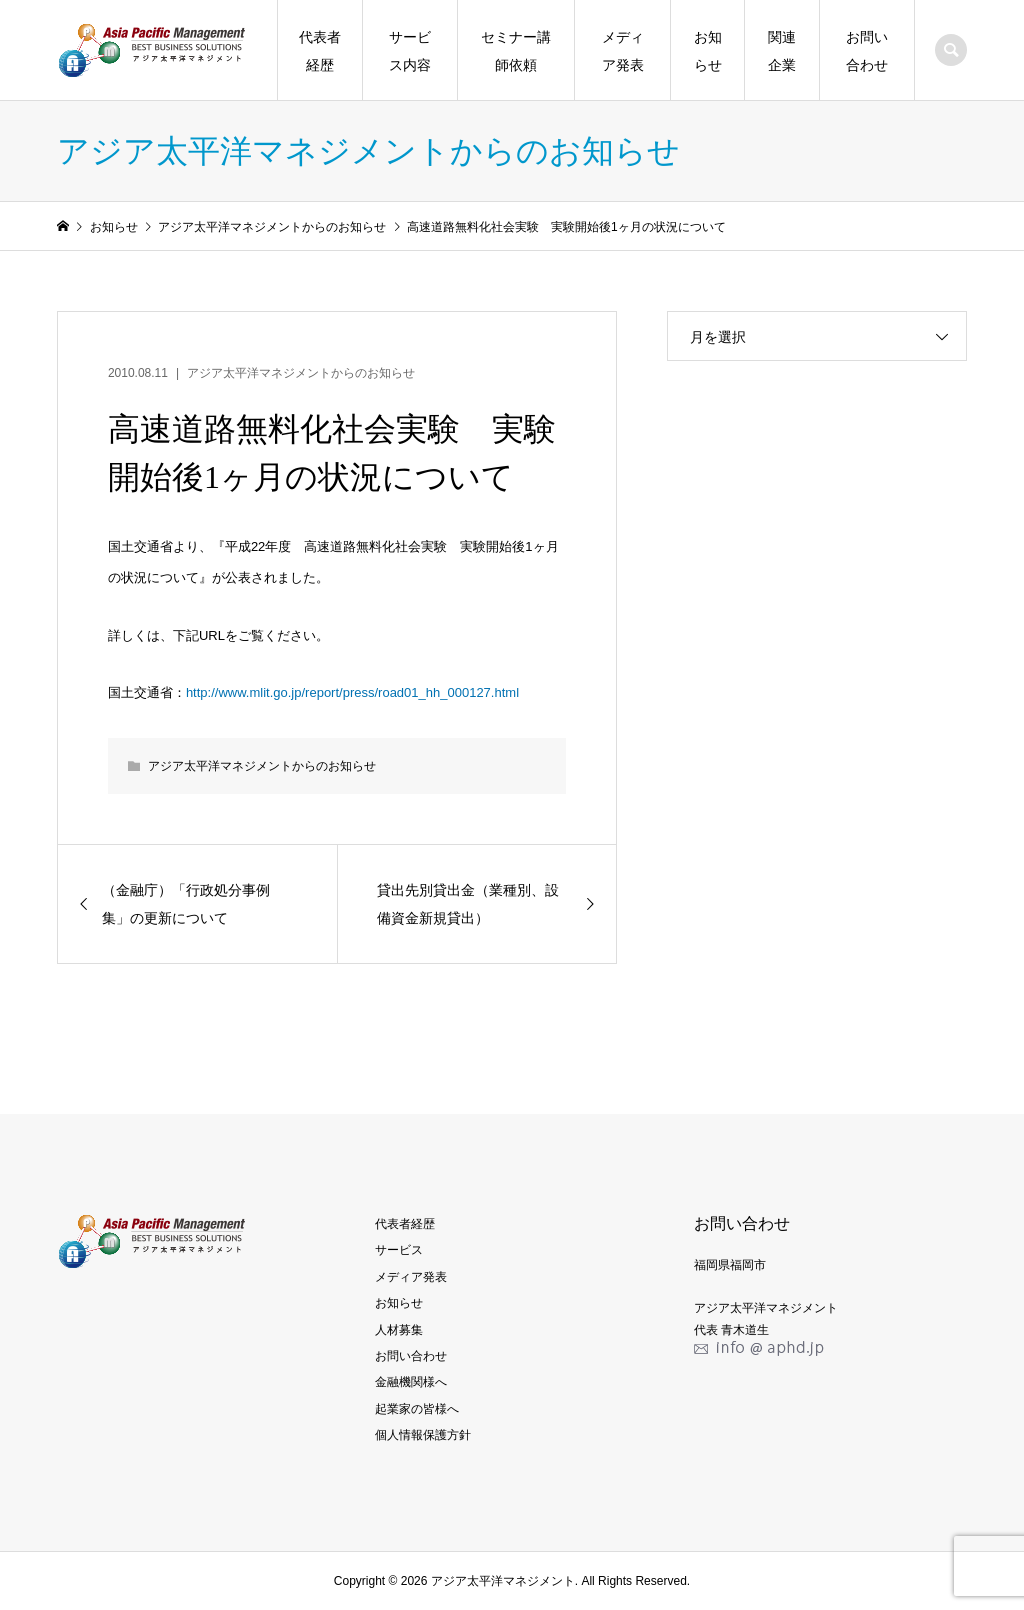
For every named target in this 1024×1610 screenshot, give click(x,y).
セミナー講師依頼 (516, 51)
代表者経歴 (320, 51)
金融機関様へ (411, 1382)
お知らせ (708, 51)
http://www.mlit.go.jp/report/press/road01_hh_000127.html (352, 692)
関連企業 (782, 51)
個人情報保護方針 (423, 1435)
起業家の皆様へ (417, 1409)
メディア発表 (623, 51)
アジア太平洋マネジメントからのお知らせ (301, 373)
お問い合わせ (867, 51)
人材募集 (399, 1330)
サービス (399, 1250)
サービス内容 (410, 51)
